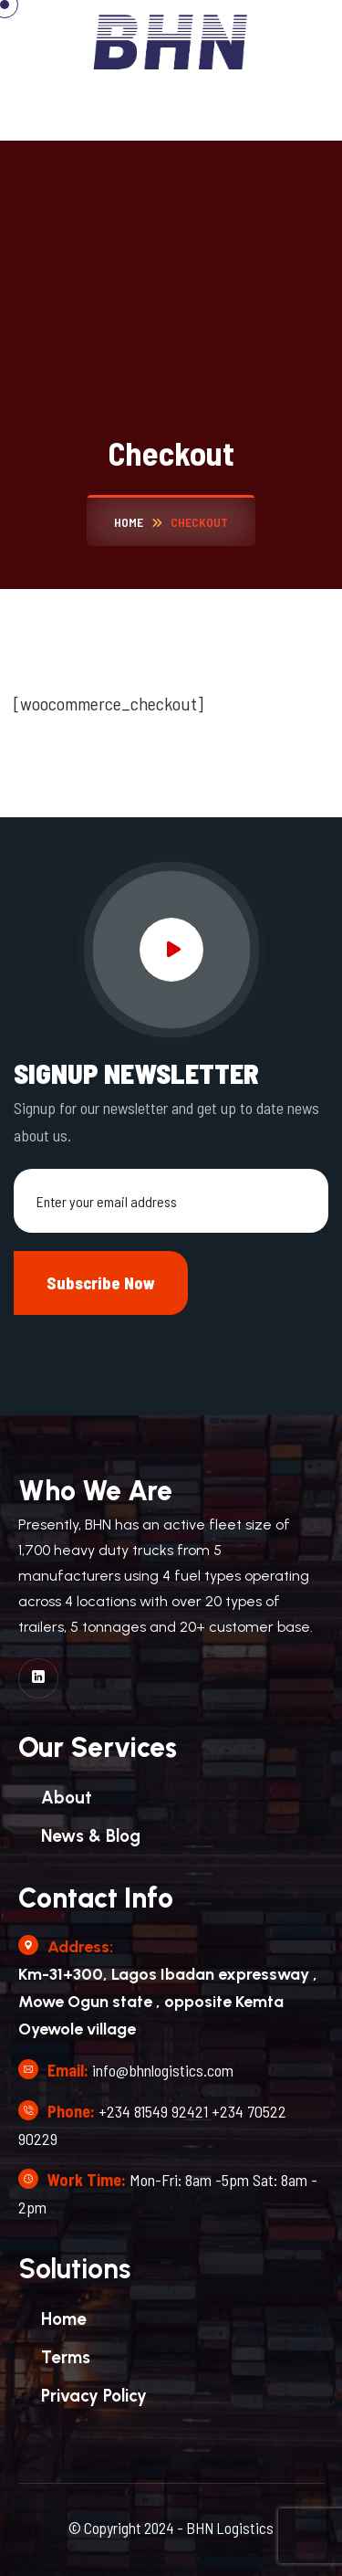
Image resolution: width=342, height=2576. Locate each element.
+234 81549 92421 (153, 2111)
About (66, 1797)
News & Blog (90, 1835)
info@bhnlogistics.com (162, 2070)
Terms (65, 2357)
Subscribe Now (101, 1283)
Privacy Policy (94, 2395)
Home (64, 2318)
